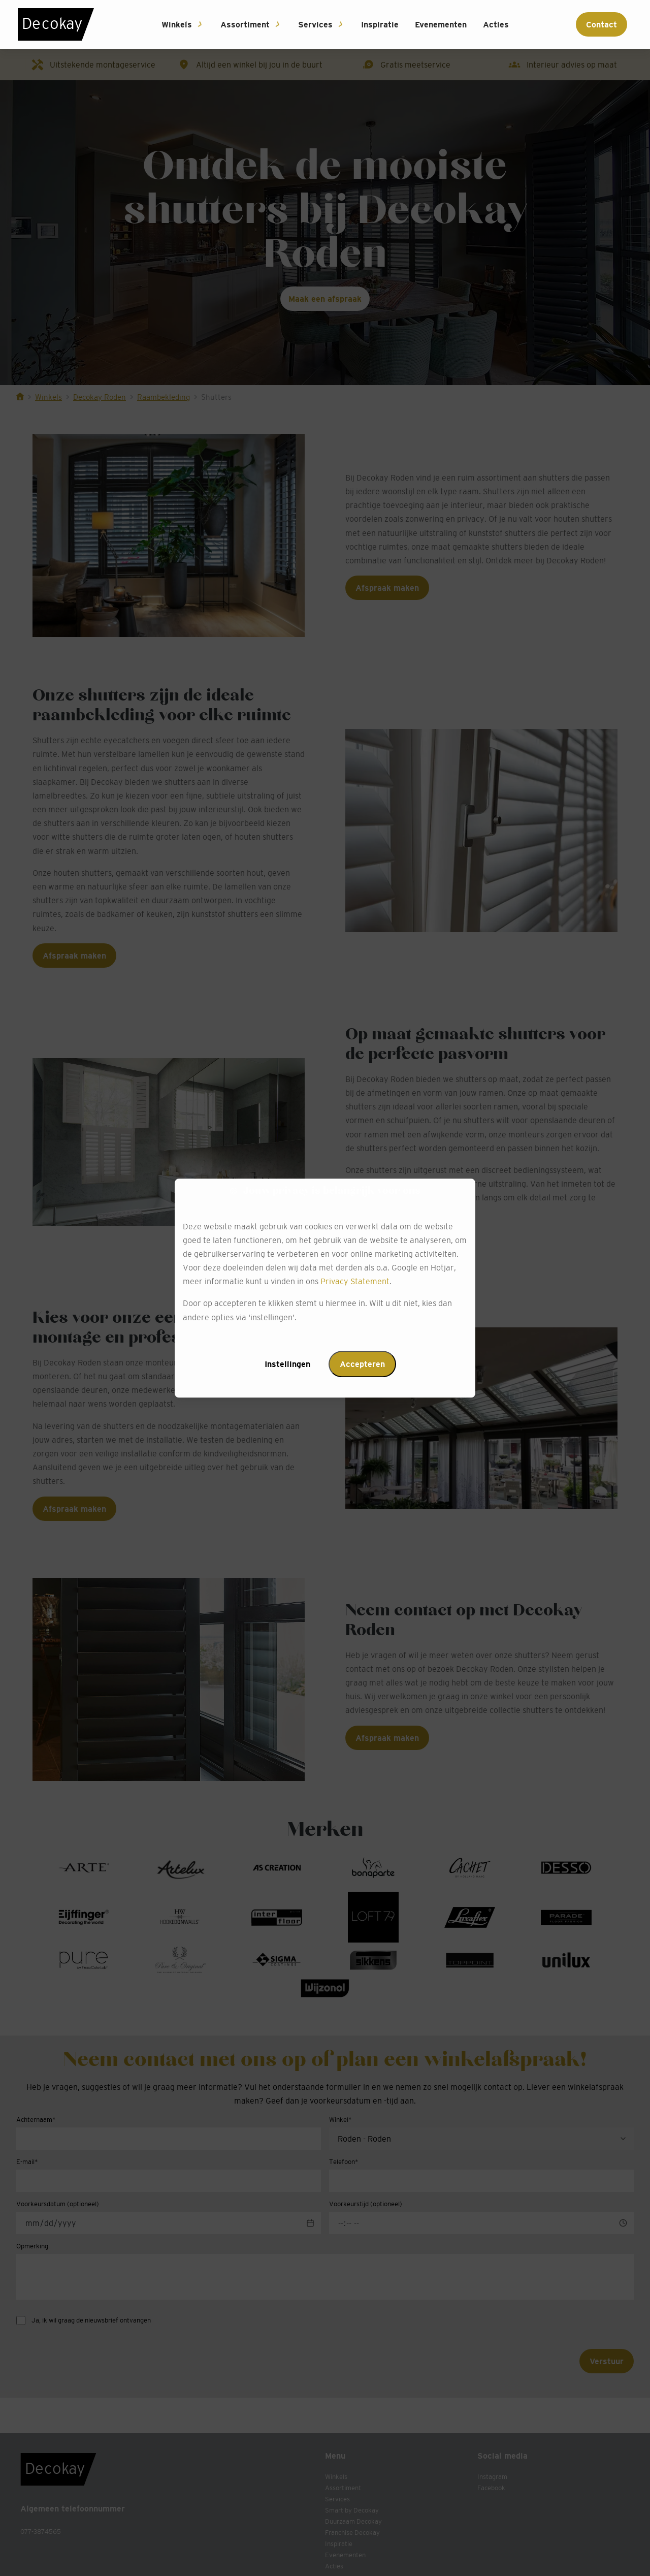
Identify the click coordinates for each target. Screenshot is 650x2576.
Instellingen (287, 1364)
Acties (496, 24)
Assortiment (245, 24)
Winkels (176, 24)
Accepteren (362, 1364)
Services (315, 24)
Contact (601, 24)
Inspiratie (380, 24)
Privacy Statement (354, 1281)
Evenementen (441, 24)
